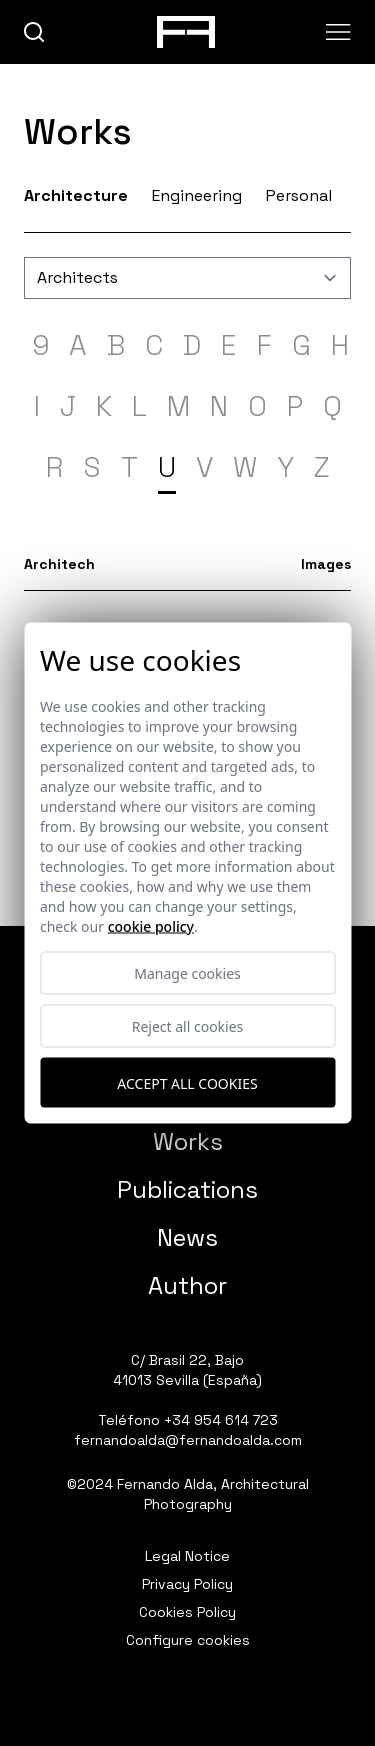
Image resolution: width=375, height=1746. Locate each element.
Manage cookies (187, 973)
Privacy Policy (187, 1584)
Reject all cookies (188, 1026)
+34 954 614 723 (221, 1420)
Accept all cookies (187, 1082)
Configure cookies (188, 1640)
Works (188, 1141)
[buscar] (34, 32)
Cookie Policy (151, 926)
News (187, 1237)
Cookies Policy (187, 1612)
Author (187, 1285)
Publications (187, 1189)
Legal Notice (187, 1556)
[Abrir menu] (338, 32)
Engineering (197, 195)
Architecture (76, 195)
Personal (299, 195)
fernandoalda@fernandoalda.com (188, 1440)
